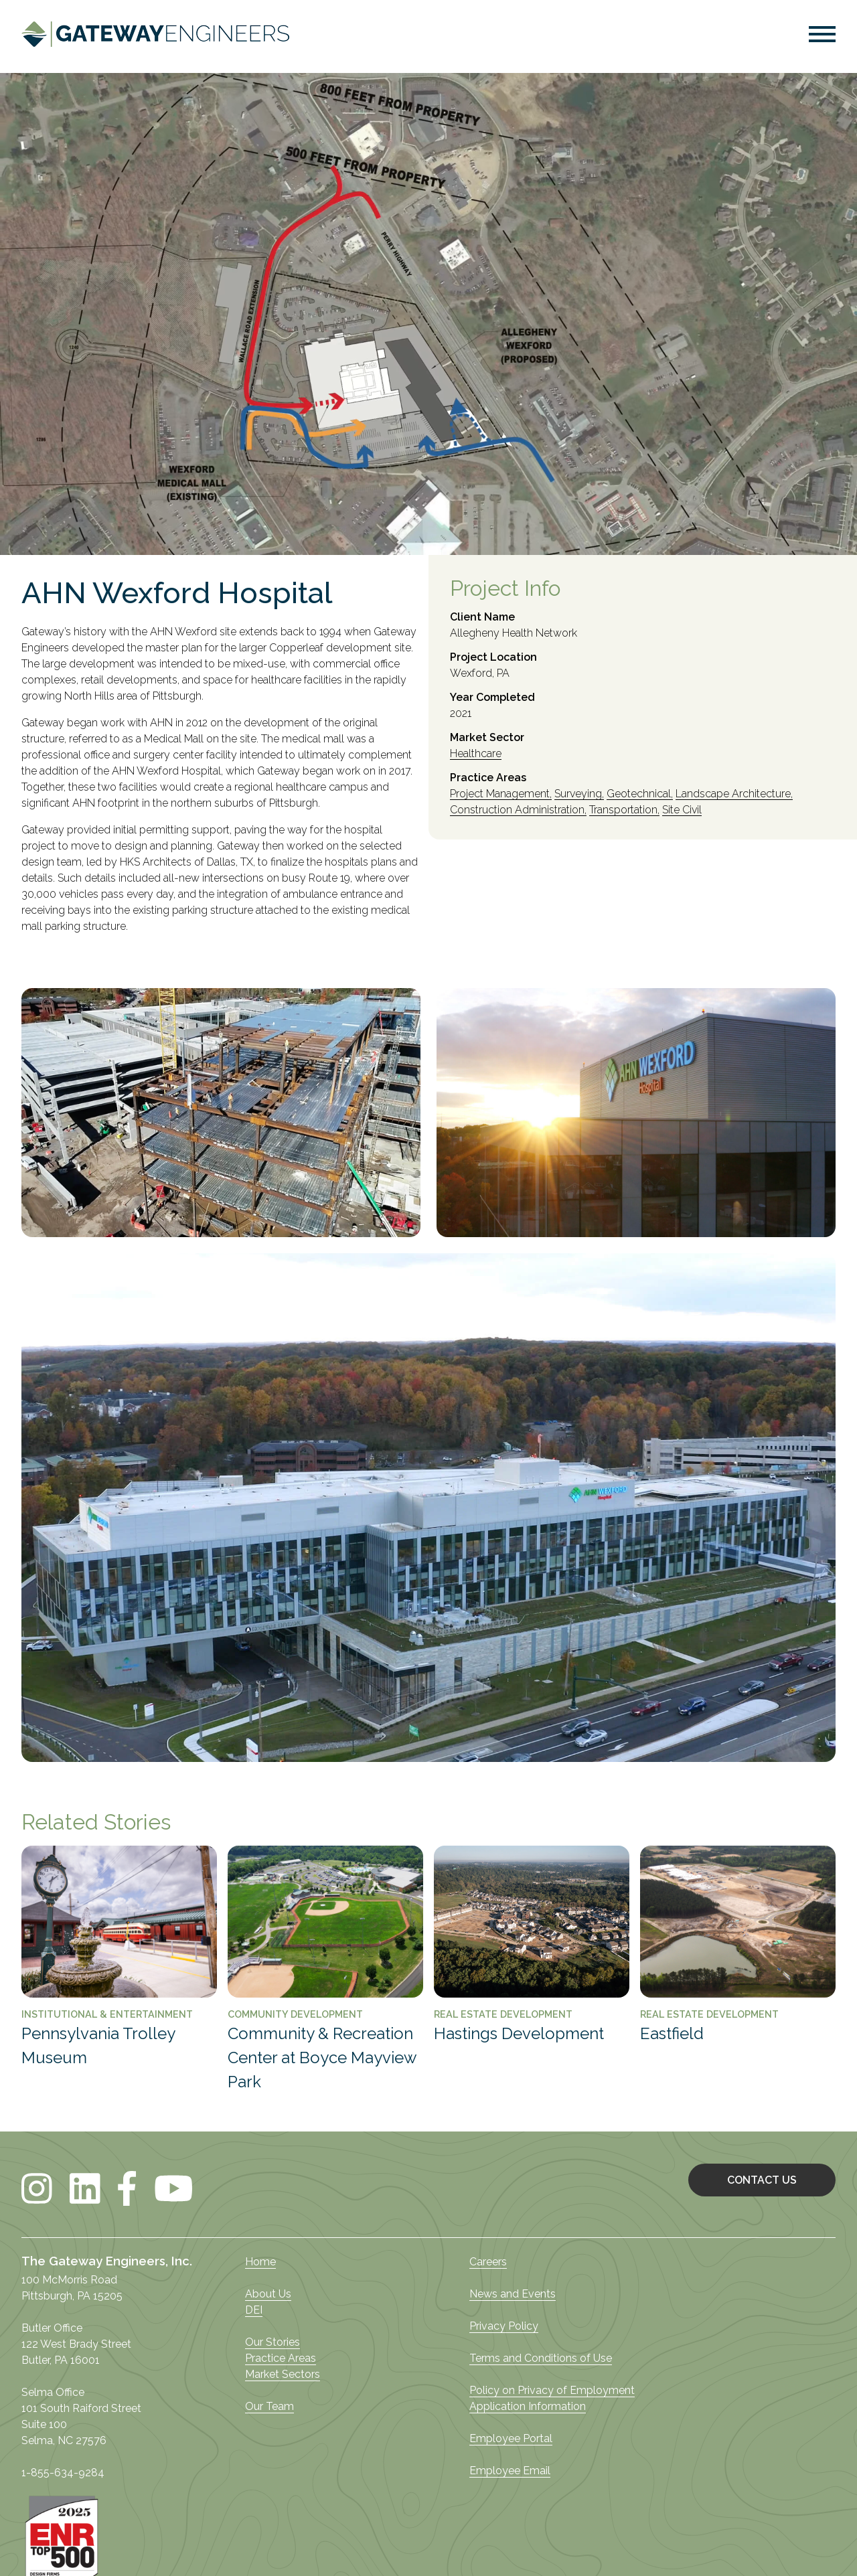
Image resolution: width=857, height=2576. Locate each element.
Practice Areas (280, 2358)
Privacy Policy (503, 2326)
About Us (268, 2293)
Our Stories (272, 2342)
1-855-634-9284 (62, 2472)
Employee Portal (510, 2438)
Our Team (269, 2406)
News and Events (512, 2293)
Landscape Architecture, (734, 794)
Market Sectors (282, 2374)
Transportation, (624, 810)
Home (260, 2261)
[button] (822, 36)
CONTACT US (762, 2180)
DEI (253, 2310)
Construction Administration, (518, 810)
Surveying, (579, 794)
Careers (488, 2261)
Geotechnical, (640, 794)
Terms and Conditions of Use (540, 2358)
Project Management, (501, 794)
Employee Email (509, 2470)
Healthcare (475, 754)
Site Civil (682, 810)
